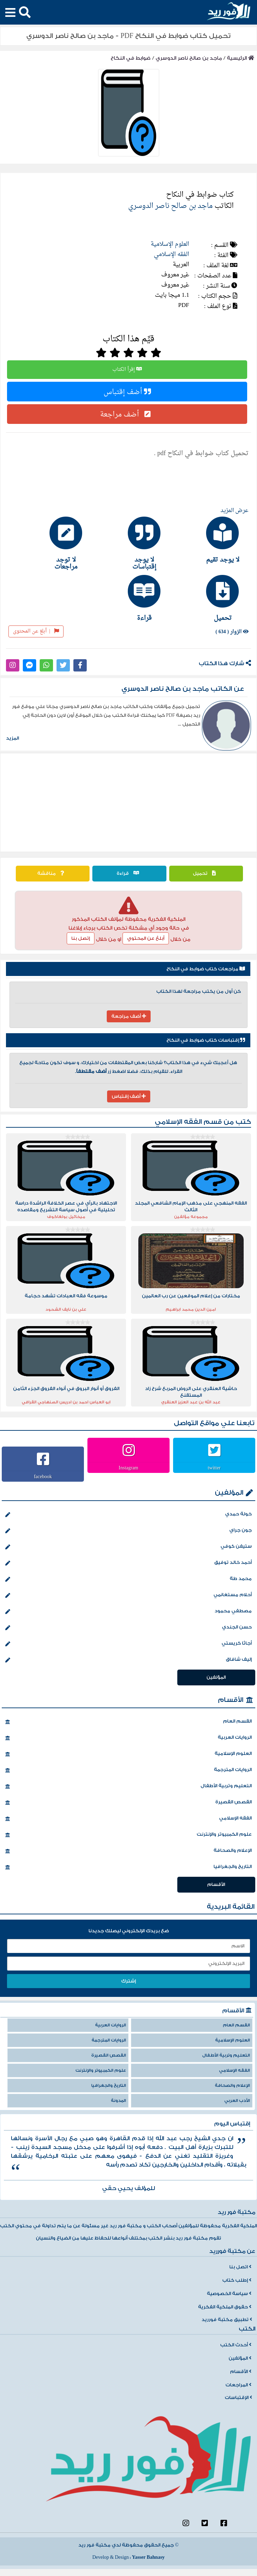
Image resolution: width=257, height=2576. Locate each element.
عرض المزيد (234, 510)
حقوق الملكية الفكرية (224, 2306)
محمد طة (128, 1579)
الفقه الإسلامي (171, 254)
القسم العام (128, 1722)
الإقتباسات (238, 2397)
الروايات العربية (128, 1738)
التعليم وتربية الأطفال (128, 1786)
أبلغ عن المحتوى (36, 631)
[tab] (207, 540)
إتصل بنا (80, 938)
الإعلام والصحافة (128, 1851)
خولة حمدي (128, 1515)
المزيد (12, 738)
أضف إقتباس (127, 392)
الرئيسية (240, 58)
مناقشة (52, 873)
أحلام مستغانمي (128, 1595)
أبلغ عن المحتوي (145, 938)
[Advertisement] (128, 802)
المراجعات (238, 2384)
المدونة (118, 2100)
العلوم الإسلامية (170, 244)
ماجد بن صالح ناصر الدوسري (189, 58)
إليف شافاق (128, 1660)
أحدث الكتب (235, 2344)
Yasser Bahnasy (148, 2557)
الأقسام (230, 1700)
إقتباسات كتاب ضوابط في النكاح (205, 1040)
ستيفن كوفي (128, 1547)
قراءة (130, 873)
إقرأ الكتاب (127, 369)
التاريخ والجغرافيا (128, 1867)
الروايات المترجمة (128, 1770)
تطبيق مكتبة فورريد (227, 2319)
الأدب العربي (237, 2100)
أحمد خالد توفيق (128, 1563)
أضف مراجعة (127, 414)
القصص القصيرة (128, 1803)
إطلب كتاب (236, 2280)
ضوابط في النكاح (131, 58)
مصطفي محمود (128, 1612)
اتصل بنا (240, 2266)
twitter (214, 1467)
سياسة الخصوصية (229, 2293)
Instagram (128, 1467)
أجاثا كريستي (128, 1644)
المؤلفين (229, 1493)
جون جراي (128, 1531)
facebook (43, 1476)
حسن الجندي (128, 1628)
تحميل (206, 873)
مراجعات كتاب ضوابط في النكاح (205, 968)
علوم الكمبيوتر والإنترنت (128, 1835)
